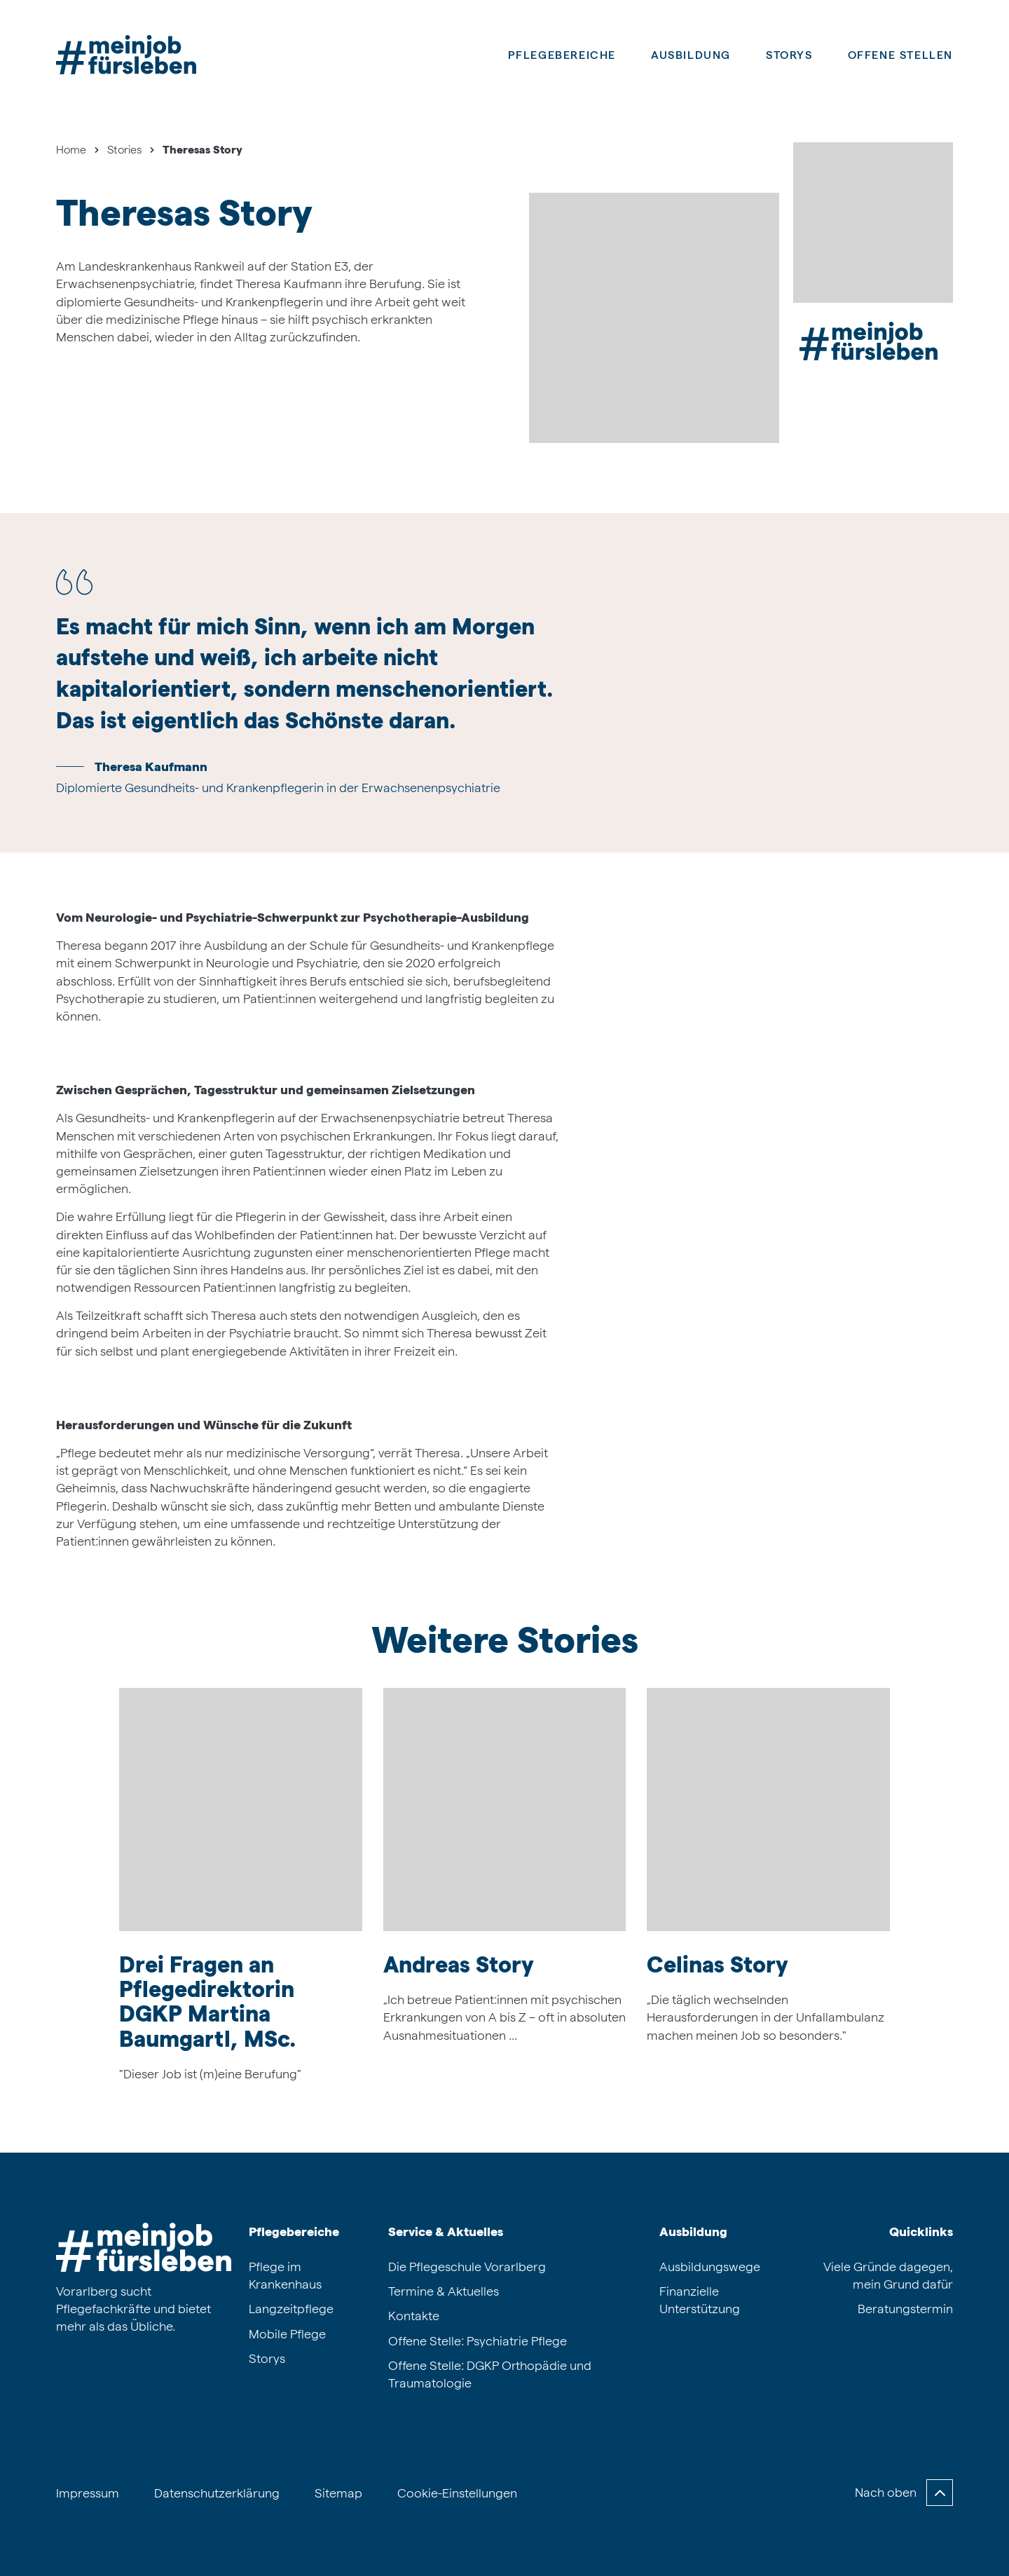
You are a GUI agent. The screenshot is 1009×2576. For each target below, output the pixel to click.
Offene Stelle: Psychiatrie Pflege (477, 2340)
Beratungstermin (905, 2308)
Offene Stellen (900, 55)
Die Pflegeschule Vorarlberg (467, 2266)
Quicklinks (921, 2231)
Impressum (87, 2493)
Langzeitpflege (291, 2308)
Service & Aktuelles (445, 2231)
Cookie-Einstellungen (457, 2493)
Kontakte (413, 2315)
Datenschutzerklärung (217, 2493)
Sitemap (338, 2493)
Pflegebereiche (562, 55)
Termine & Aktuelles (443, 2291)
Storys (789, 55)
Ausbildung (693, 2231)
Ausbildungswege (709, 2266)
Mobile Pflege (287, 2333)
